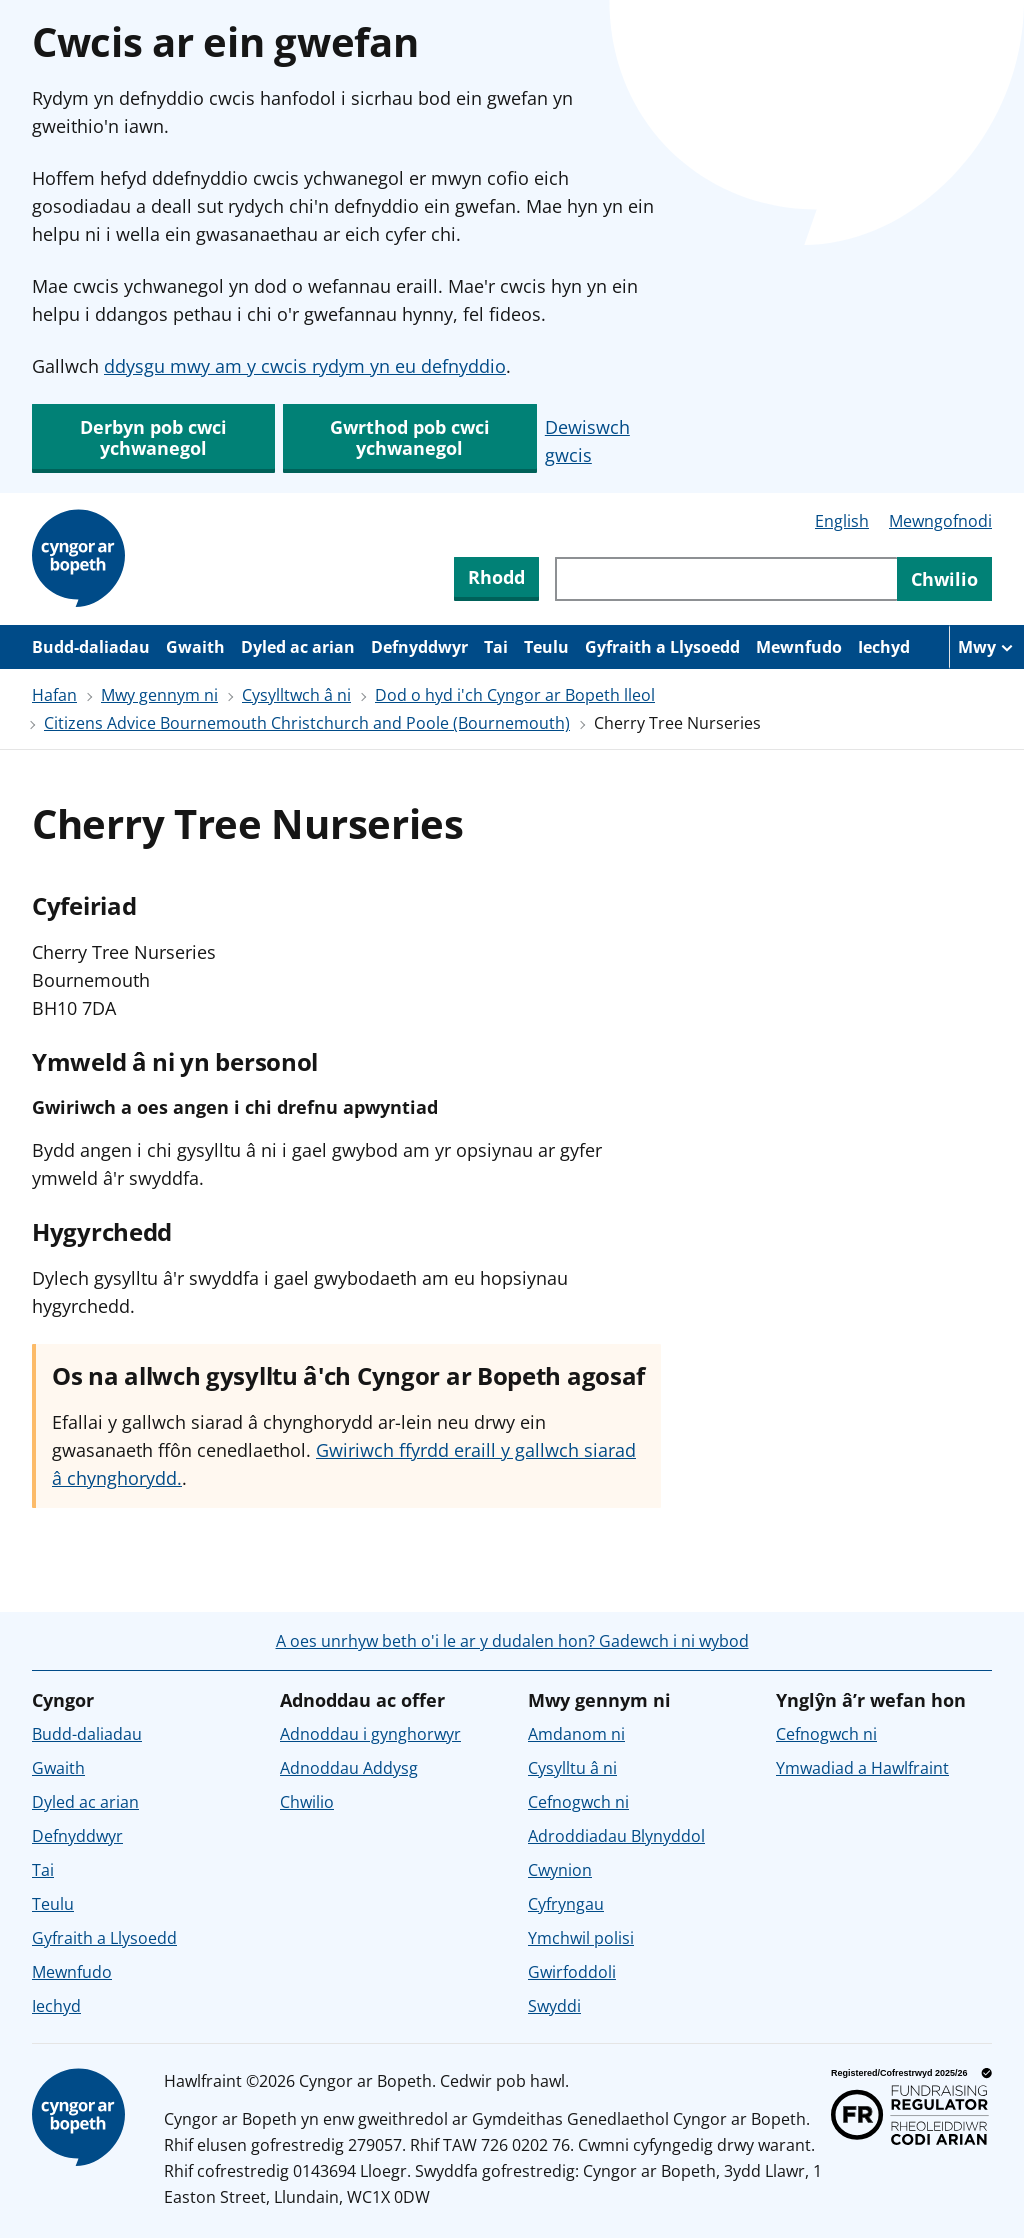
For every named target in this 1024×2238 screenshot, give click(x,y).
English (842, 521)
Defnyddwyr (419, 647)
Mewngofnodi (940, 521)
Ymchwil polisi (581, 1938)
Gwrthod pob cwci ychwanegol (410, 437)
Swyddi (554, 2006)
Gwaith (195, 647)
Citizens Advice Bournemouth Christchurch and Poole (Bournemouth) (307, 723)
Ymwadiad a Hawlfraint (862, 1768)
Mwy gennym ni (159, 695)
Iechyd (884, 647)
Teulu (546, 647)
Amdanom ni (576, 1734)
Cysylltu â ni (572, 1768)
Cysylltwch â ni (296, 695)
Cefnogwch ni (578, 1802)
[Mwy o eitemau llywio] (986, 647)
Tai (496, 647)
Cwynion (560, 1870)
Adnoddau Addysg (349, 1768)
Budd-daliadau (91, 647)
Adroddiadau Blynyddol (616, 1836)
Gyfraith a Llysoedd (662, 647)
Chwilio (307, 1802)
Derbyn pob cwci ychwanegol (153, 437)
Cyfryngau (566, 1904)
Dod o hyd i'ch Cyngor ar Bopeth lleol (515, 695)
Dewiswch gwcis (587, 441)
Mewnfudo (799, 647)
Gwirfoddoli (572, 1972)
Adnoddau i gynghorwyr (370, 1734)
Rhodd (496, 577)
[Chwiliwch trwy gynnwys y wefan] (726, 579)
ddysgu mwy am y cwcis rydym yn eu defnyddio (305, 366)
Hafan (54, 695)
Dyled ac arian (298, 647)
